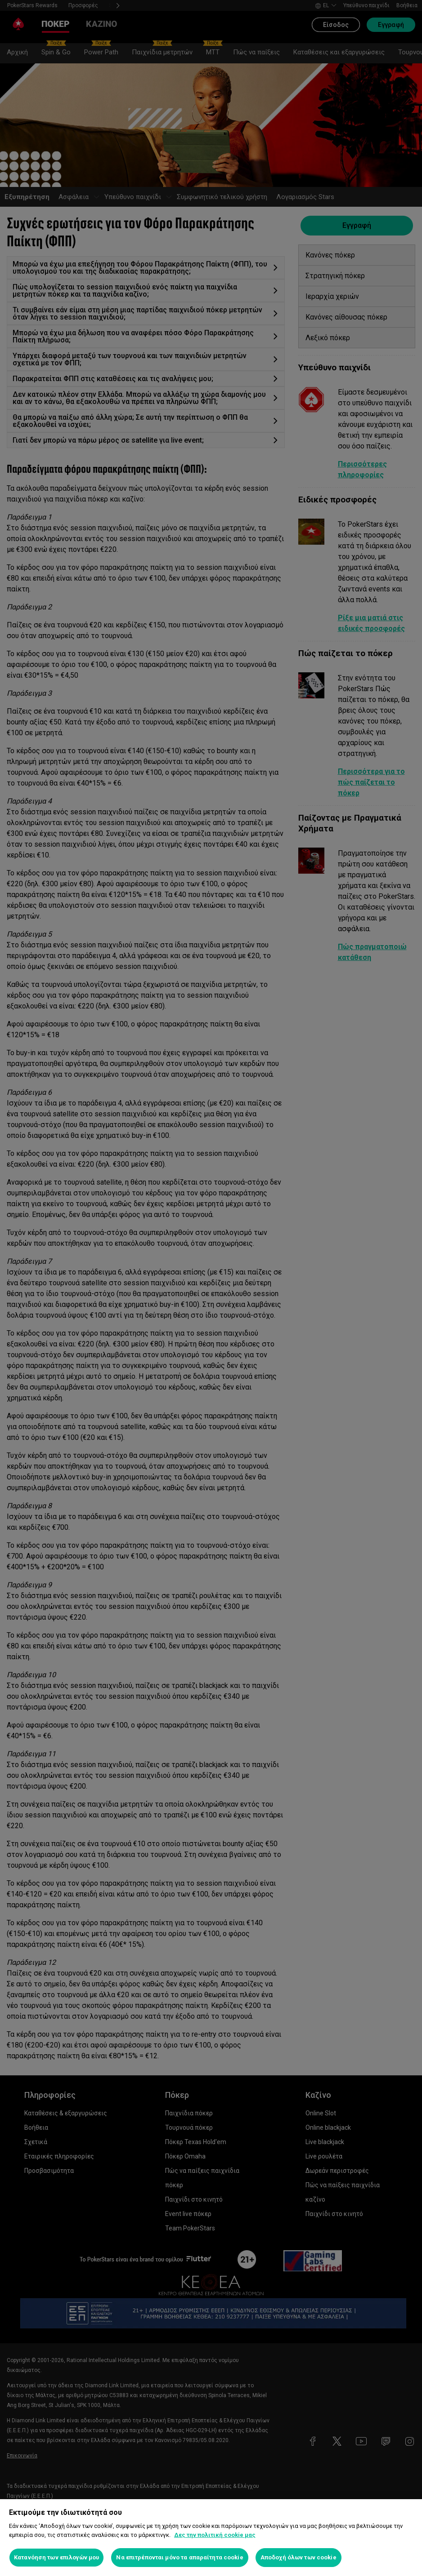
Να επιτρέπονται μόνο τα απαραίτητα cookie (179, 2557)
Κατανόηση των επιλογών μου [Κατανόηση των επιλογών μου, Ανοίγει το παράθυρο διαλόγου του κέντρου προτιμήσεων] (56, 2557)
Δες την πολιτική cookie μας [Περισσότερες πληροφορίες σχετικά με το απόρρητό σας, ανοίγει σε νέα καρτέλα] (215, 2535)
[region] (211, 2537)
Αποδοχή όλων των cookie (298, 2557)
